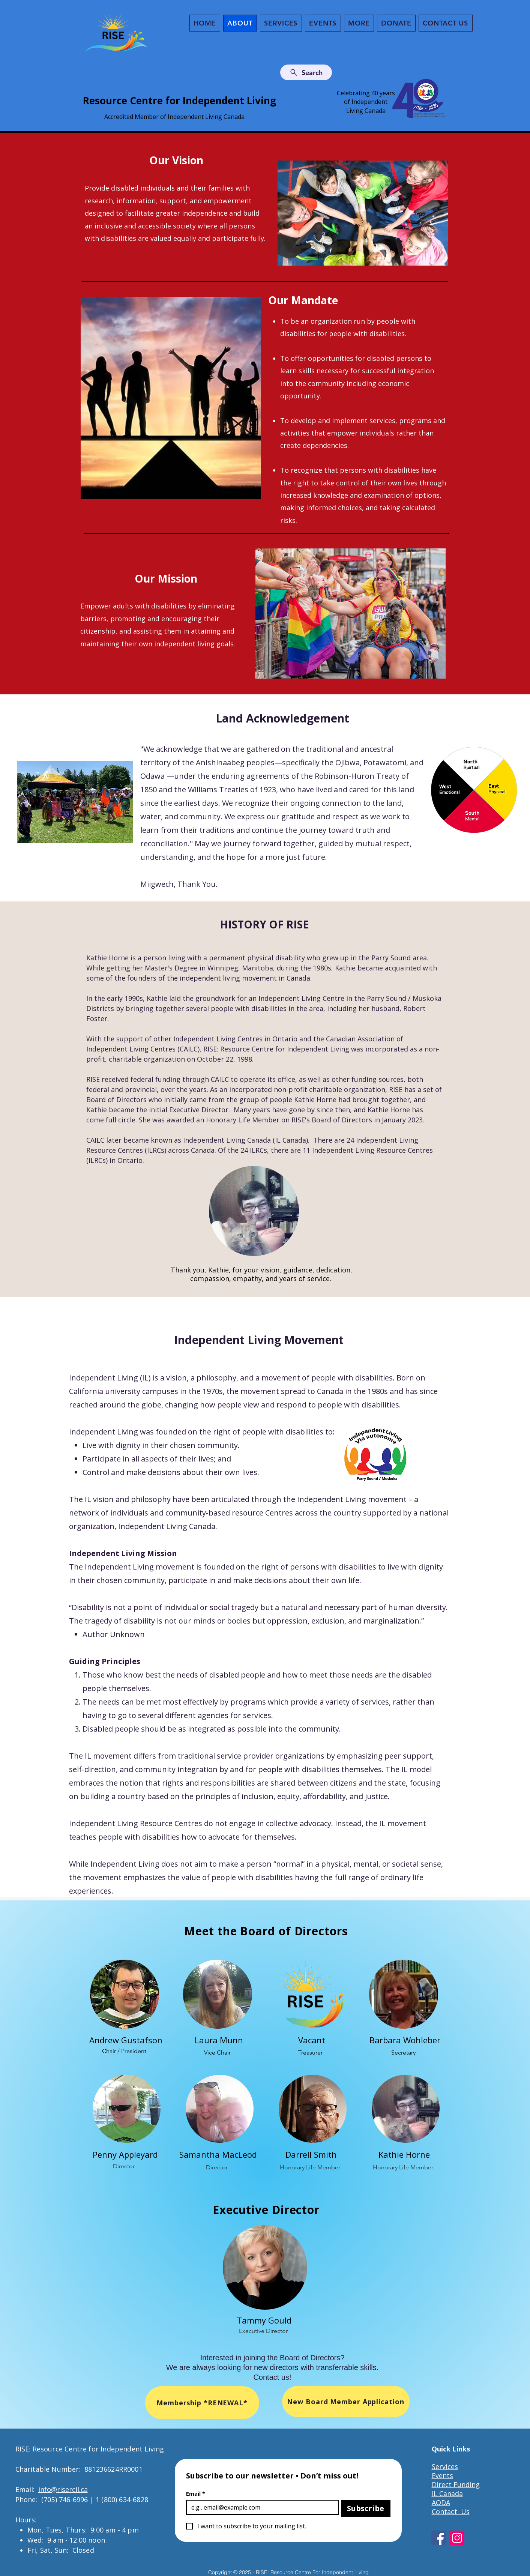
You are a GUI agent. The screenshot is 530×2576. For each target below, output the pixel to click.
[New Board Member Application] (346, 2401)
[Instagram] (457, 2538)
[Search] (306, 72)
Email (195, 2493)
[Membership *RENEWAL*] (202, 2402)
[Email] (260, 2507)
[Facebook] (438, 2538)
